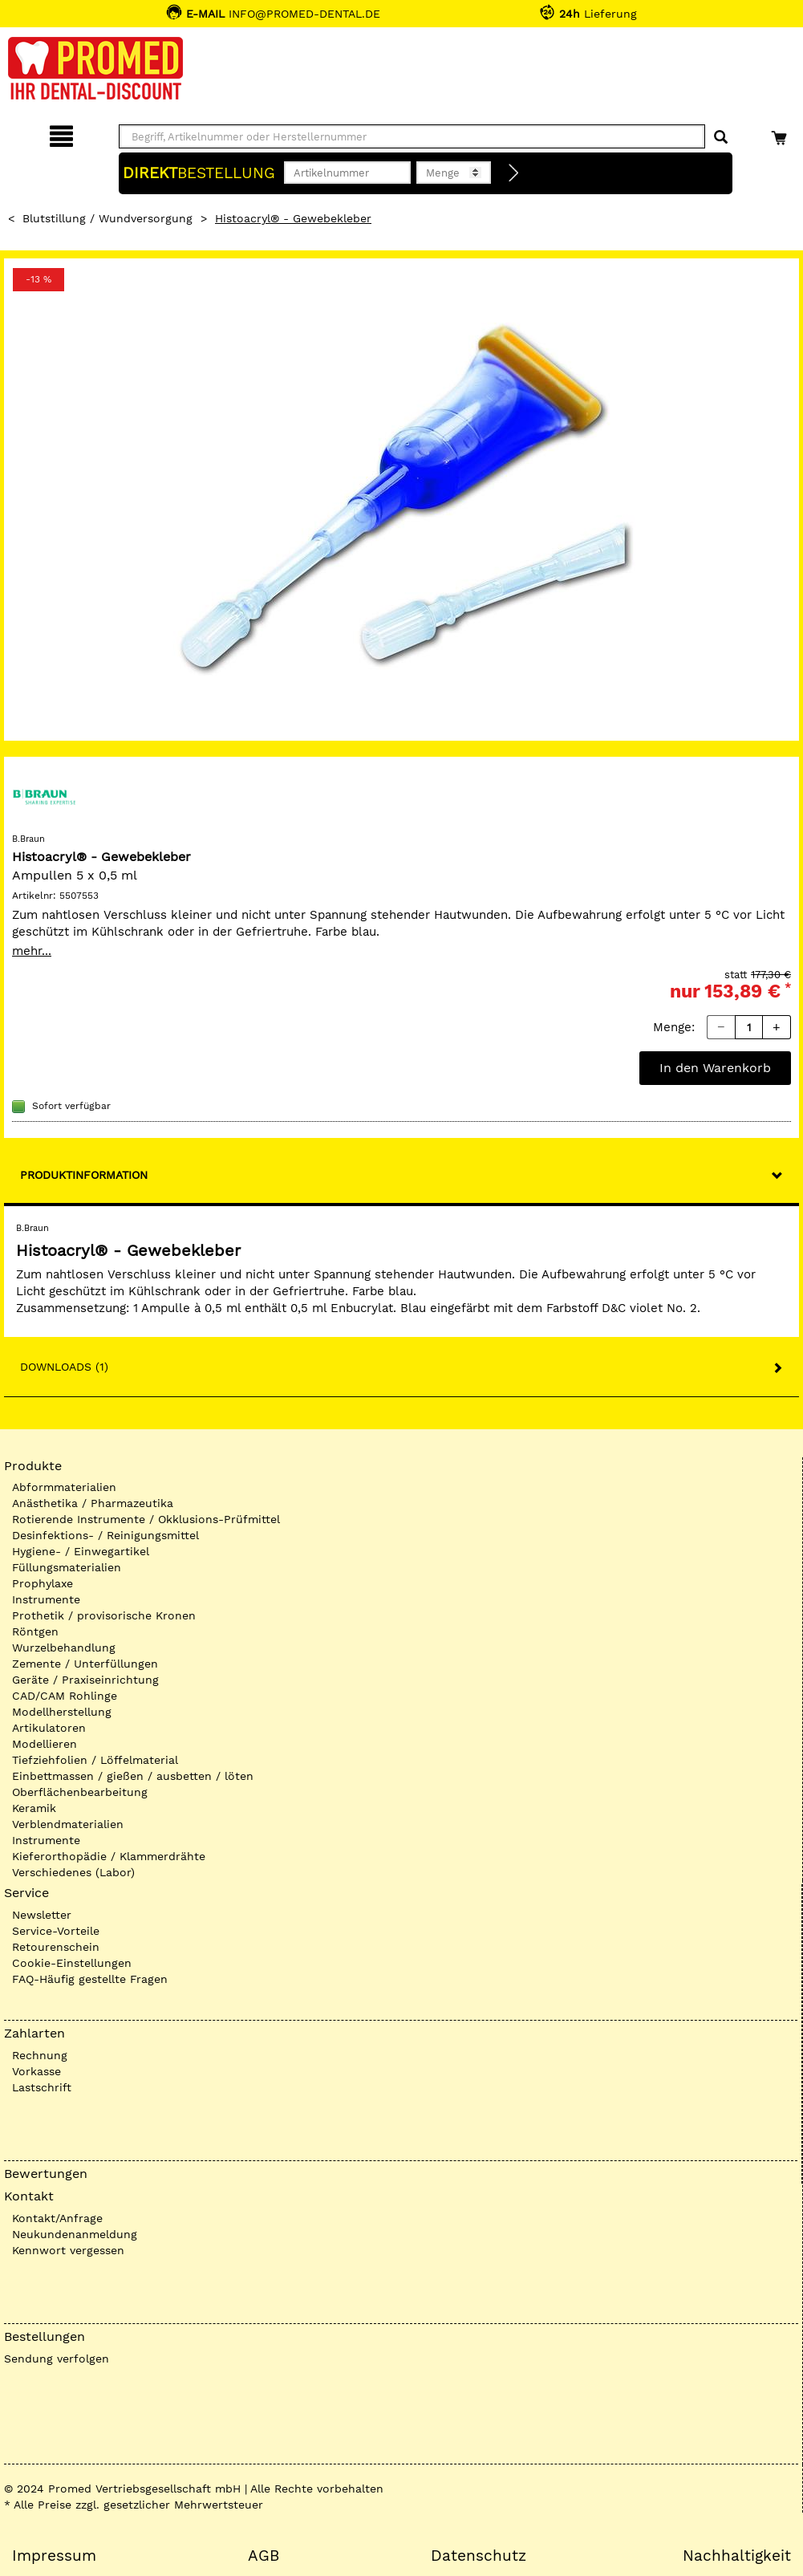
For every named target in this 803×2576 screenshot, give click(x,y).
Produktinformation (84, 1174)
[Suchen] (720, 137)
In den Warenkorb (715, 1067)
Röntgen (35, 1631)
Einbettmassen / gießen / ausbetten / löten (132, 1775)
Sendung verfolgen (56, 2358)
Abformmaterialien (64, 1487)
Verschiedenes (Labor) (73, 1872)
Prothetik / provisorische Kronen (104, 1615)
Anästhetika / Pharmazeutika (92, 1503)
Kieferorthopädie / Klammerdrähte (108, 1856)
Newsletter (41, 1914)
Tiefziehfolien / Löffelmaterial (95, 1759)
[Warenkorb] (781, 134)
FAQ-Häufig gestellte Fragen (90, 1979)
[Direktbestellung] (514, 173)
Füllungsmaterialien (66, 1567)
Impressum (54, 2556)
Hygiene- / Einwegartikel (80, 1551)
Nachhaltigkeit (737, 2556)
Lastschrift (41, 2087)
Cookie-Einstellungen (72, 1962)
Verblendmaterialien (68, 1824)
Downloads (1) (64, 1366)
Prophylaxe (42, 1583)
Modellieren (44, 1743)
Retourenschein (55, 1946)
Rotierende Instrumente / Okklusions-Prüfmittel (146, 1519)
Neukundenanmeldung (74, 2234)
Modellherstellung (62, 1711)
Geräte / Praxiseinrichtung (85, 1679)
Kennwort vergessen (68, 2250)
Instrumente (46, 1599)
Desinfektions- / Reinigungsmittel (105, 1535)
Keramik (34, 1808)
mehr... (31, 951)
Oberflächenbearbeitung (80, 1792)
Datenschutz (478, 2556)
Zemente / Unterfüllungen (85, 1663)
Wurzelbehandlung (64, 1647)
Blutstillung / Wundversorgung (107, 218)
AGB (263, 2556)
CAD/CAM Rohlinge (64, 1695)
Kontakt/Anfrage (57, 2218)
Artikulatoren (49, 1727)
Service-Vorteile (55, 1930)
